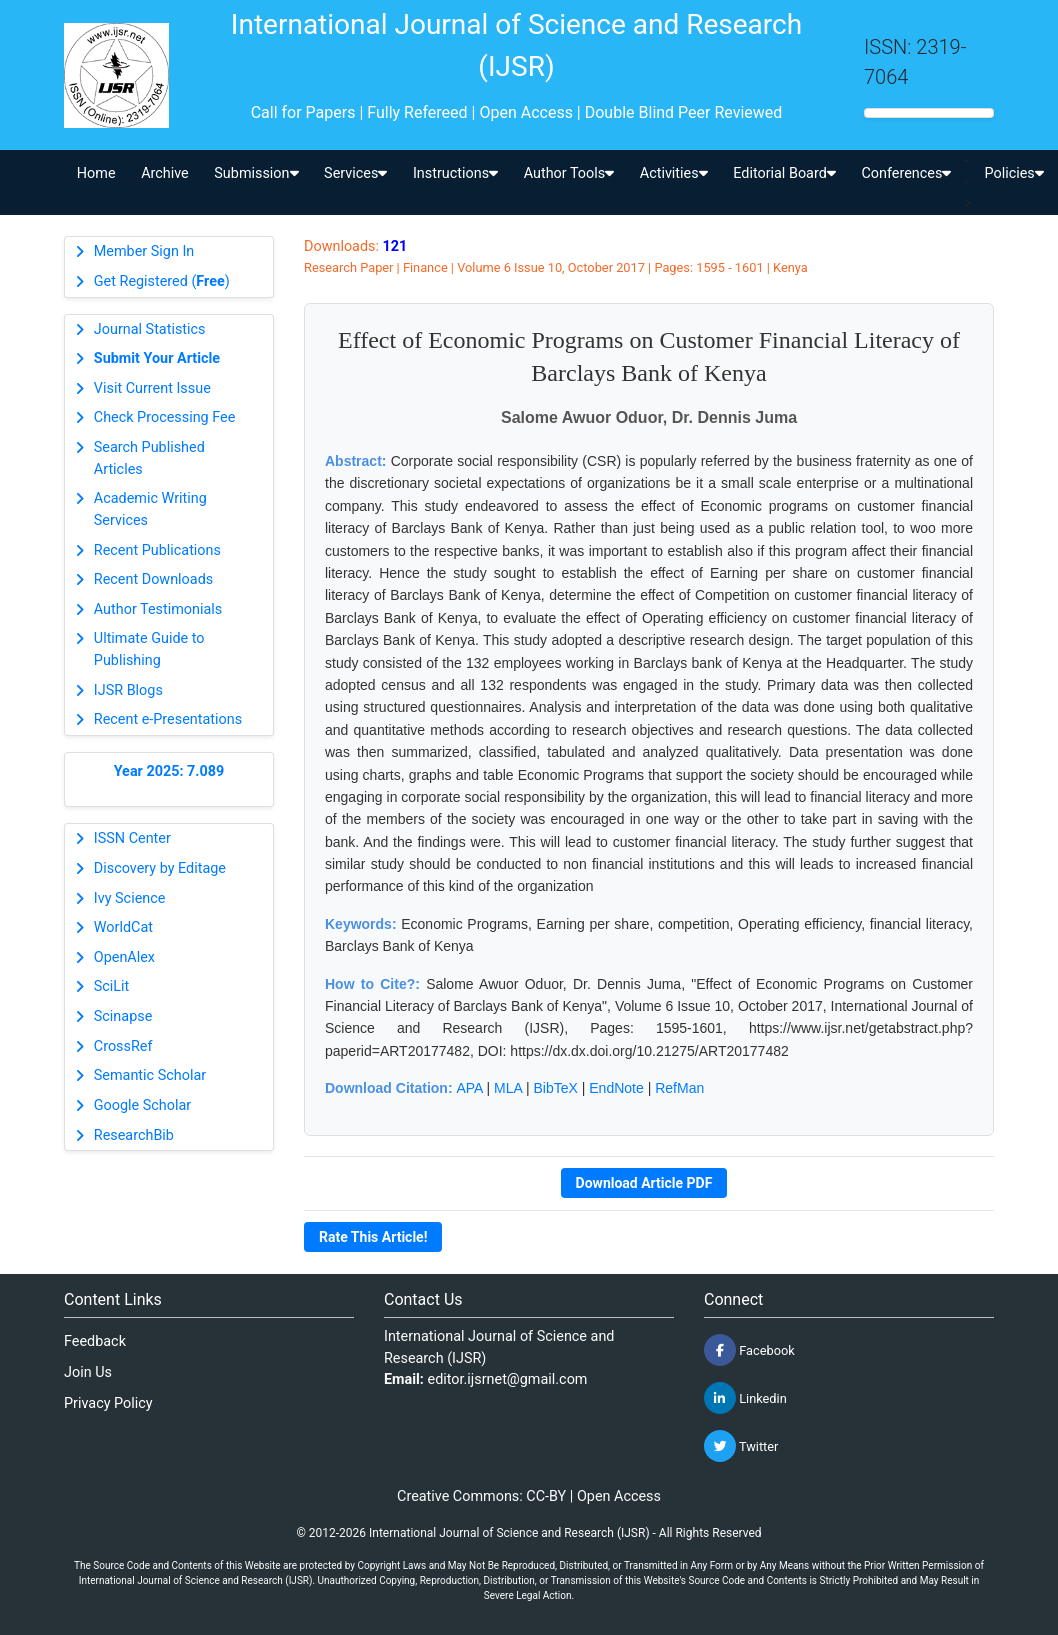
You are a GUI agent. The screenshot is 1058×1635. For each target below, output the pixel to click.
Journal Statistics (150, 329)
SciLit (112, 986)
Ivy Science (130, 898)
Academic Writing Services (150, 509)
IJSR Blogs (128, 690)
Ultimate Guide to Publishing (149, 649)
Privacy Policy (108, 1403)
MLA (508, 1088)
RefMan (679, 1088)
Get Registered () (162, 281)
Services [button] (355, 173)
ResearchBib (134, 1135)
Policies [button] (1013, 173)
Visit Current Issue (152, 388)
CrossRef (123, 1046)
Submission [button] (256, 173)
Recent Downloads (153, 579)
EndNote (616, 1088)
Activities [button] (674, 173)
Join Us (88, 1372)
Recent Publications (157, 550)
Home (96, 173)
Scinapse (123, 1016)
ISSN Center (132, 838)
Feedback (95, 1341)
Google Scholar (142, 1105)
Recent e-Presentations (168, 719)
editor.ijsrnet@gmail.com (508, 1379)
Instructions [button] (455, 173)
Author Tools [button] (569, 173)
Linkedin (745, 1398)
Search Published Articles (149, 458)
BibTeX (556, 1088)
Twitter (741, 1446)
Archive (165, 173)
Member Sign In (144, 251)
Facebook (749, 1350)
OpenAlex (124, 957)
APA (469, 1088)
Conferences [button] (906, 173)
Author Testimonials (158, 609)
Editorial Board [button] (784, 173)
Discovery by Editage (160, 868)
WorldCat (123, 927)
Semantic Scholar (150, 1075)
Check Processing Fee (165, 417)
